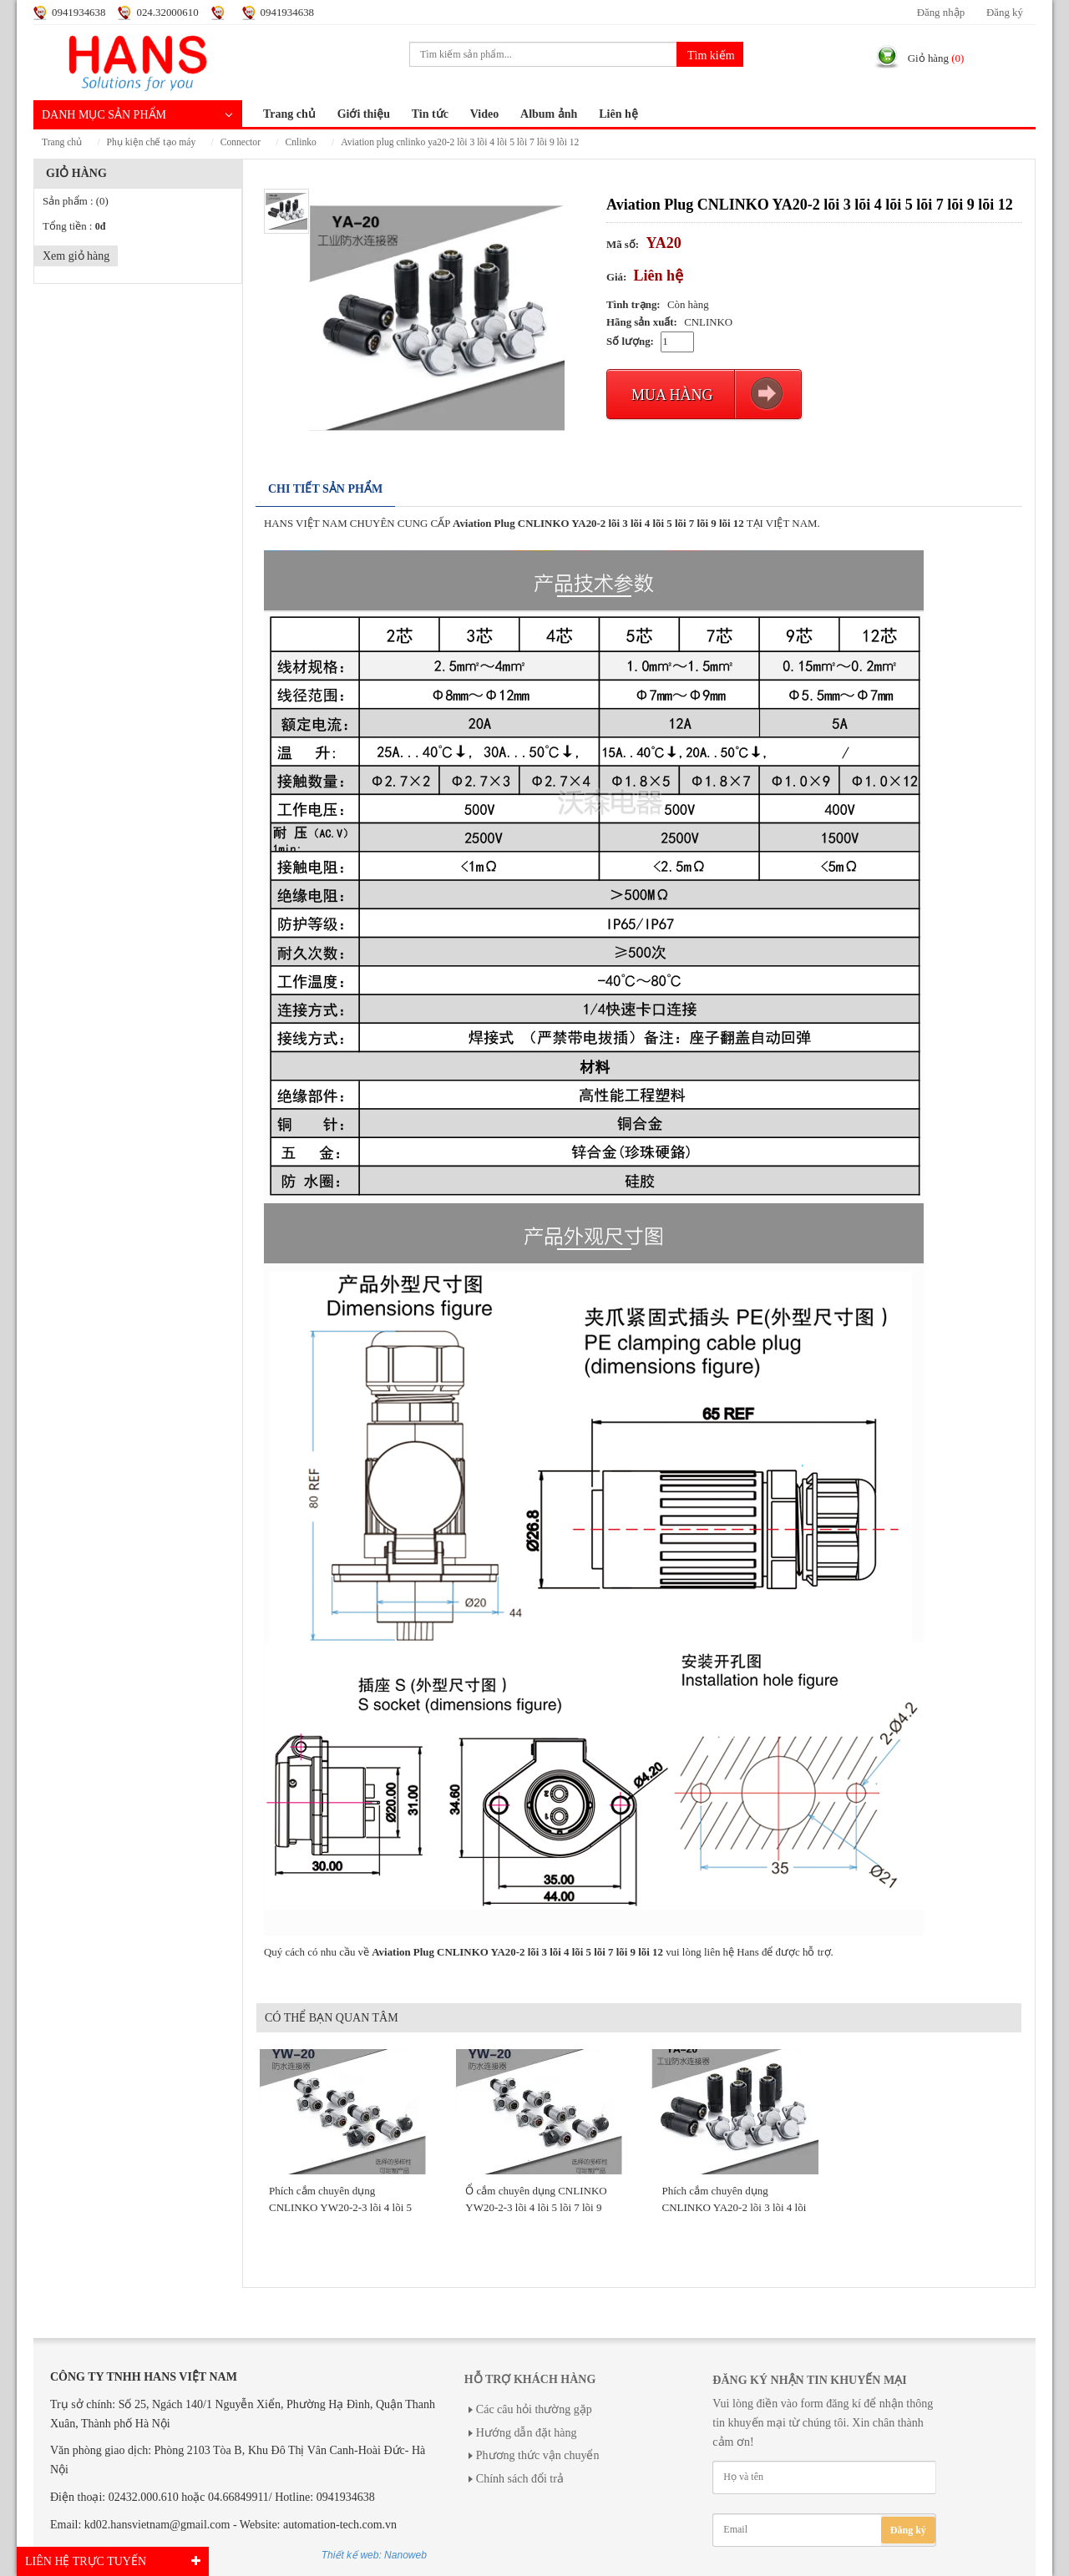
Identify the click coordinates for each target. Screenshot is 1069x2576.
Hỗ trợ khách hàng (529, 2379)
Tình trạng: (633, 305)
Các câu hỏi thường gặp (534, 2409)
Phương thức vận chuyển (538, 2455)
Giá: (616, 277)
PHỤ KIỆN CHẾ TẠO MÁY (151, 142)
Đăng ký (1004, 12)
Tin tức (430, 114)
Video (484, 114)
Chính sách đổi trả (520, 2478)
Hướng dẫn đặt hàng (526, 2433)
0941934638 (78, 12)
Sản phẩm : (76, 201)
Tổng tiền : (74, 226)
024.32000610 (167, 12)
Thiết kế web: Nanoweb (374, 2555)
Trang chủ (289, 114)
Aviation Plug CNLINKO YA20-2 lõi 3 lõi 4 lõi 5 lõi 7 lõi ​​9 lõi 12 (460, 142)
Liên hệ (618, 114)
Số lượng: (630, 341)
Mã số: (622, 245)
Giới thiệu (363, 114)
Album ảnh (548, 114)
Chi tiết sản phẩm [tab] (325, 489)
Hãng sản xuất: (641, 322)
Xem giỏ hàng (76, 256)
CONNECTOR (240, 142)
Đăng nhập (941, 12)
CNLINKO (300, 142)
